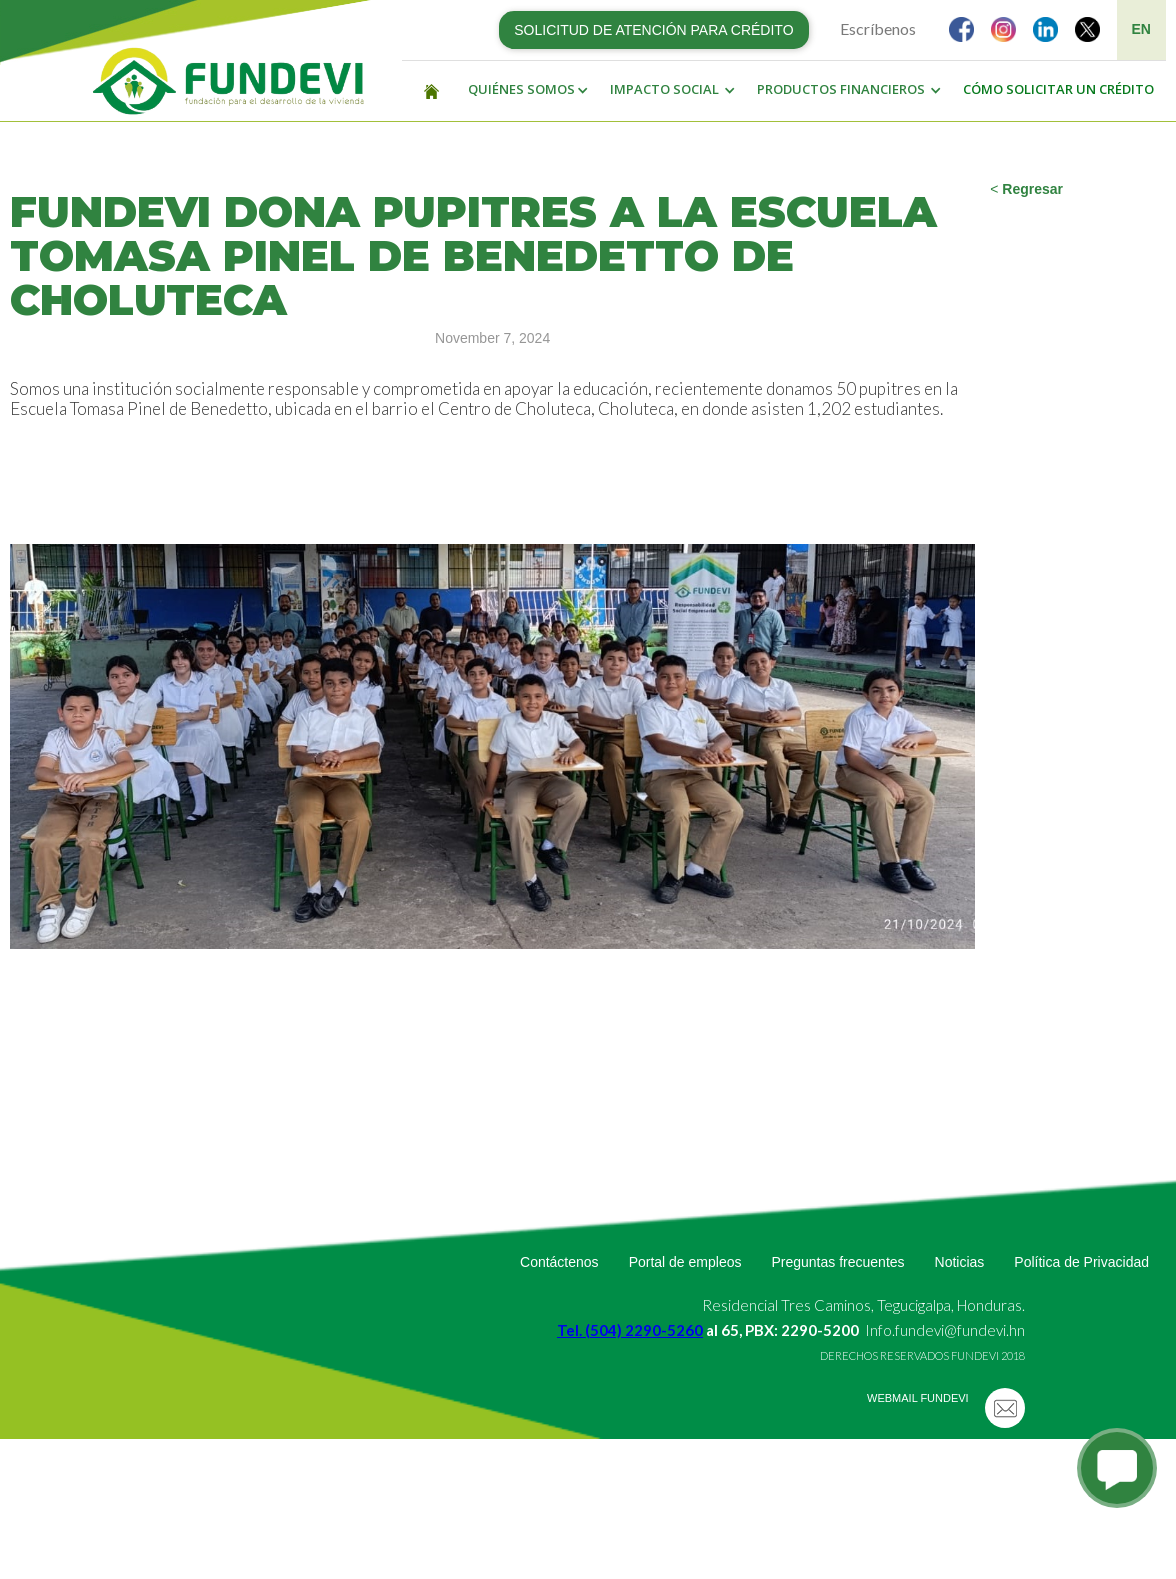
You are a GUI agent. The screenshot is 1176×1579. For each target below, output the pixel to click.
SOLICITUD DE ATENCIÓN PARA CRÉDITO (653, 30)
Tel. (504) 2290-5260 (630, 1330)
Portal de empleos (685, 1262)
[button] (523, 90)
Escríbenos (878, 28)
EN (1141, 29)
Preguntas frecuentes (837, 1262)
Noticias (960, 1262)
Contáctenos (559, 1262)
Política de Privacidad (1081, 1262)
